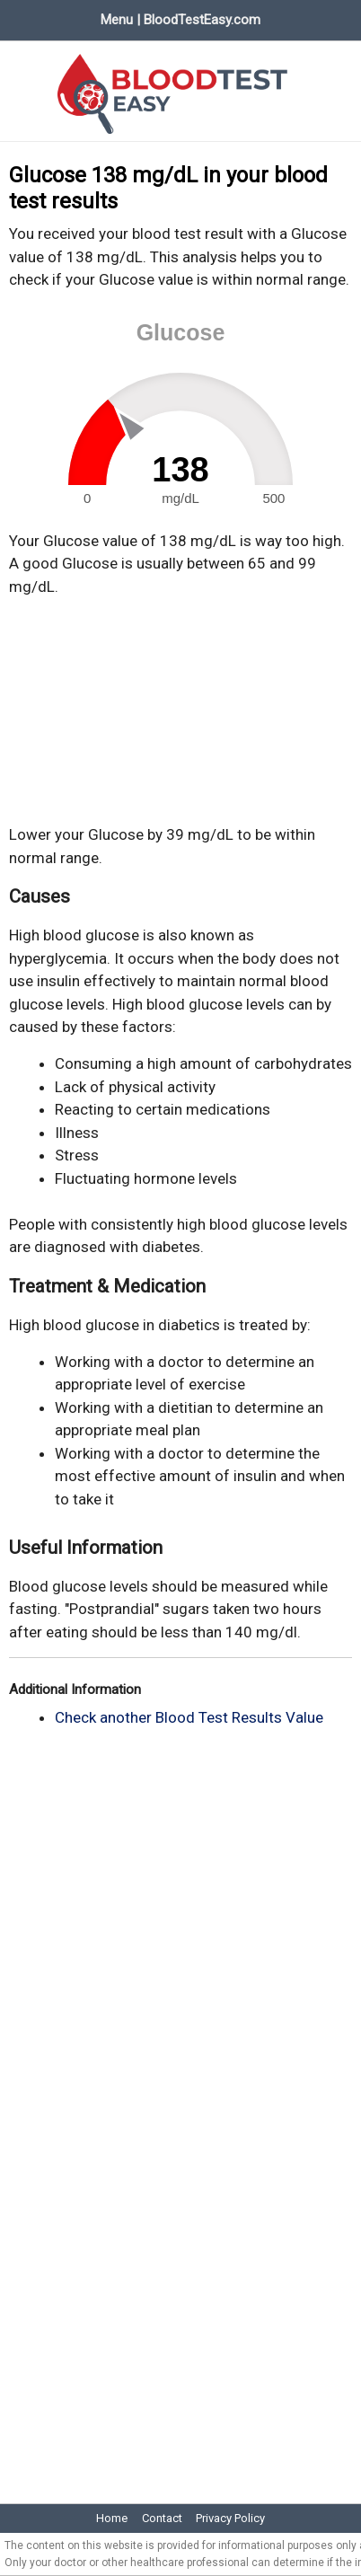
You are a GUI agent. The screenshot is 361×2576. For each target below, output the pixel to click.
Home (112, 2518)
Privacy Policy (230, 2518)
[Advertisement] (180, 711)
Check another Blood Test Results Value (189, 1717)
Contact (162, 2518)
